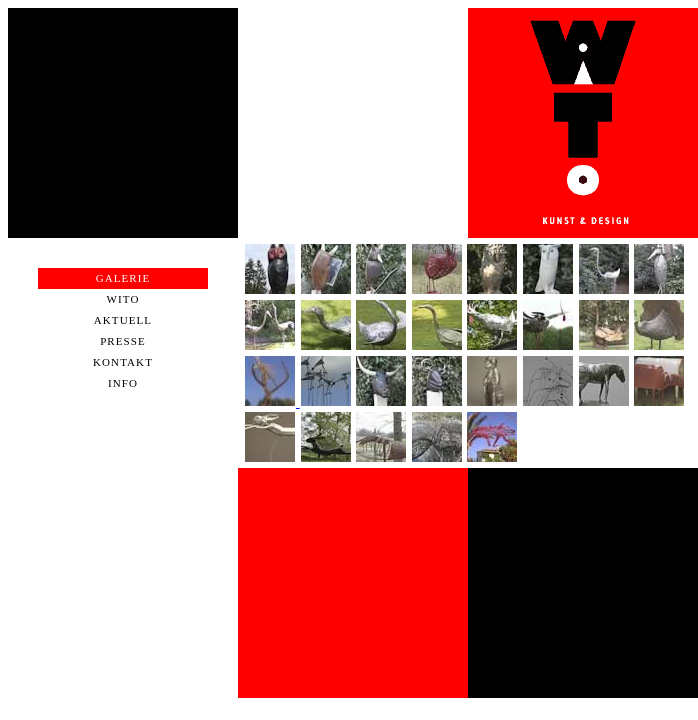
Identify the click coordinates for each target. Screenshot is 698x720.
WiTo (123, 299)
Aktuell (123, 320)
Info (123, 383)
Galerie (123, 278)
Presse (123, 341)
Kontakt (123, 362)
